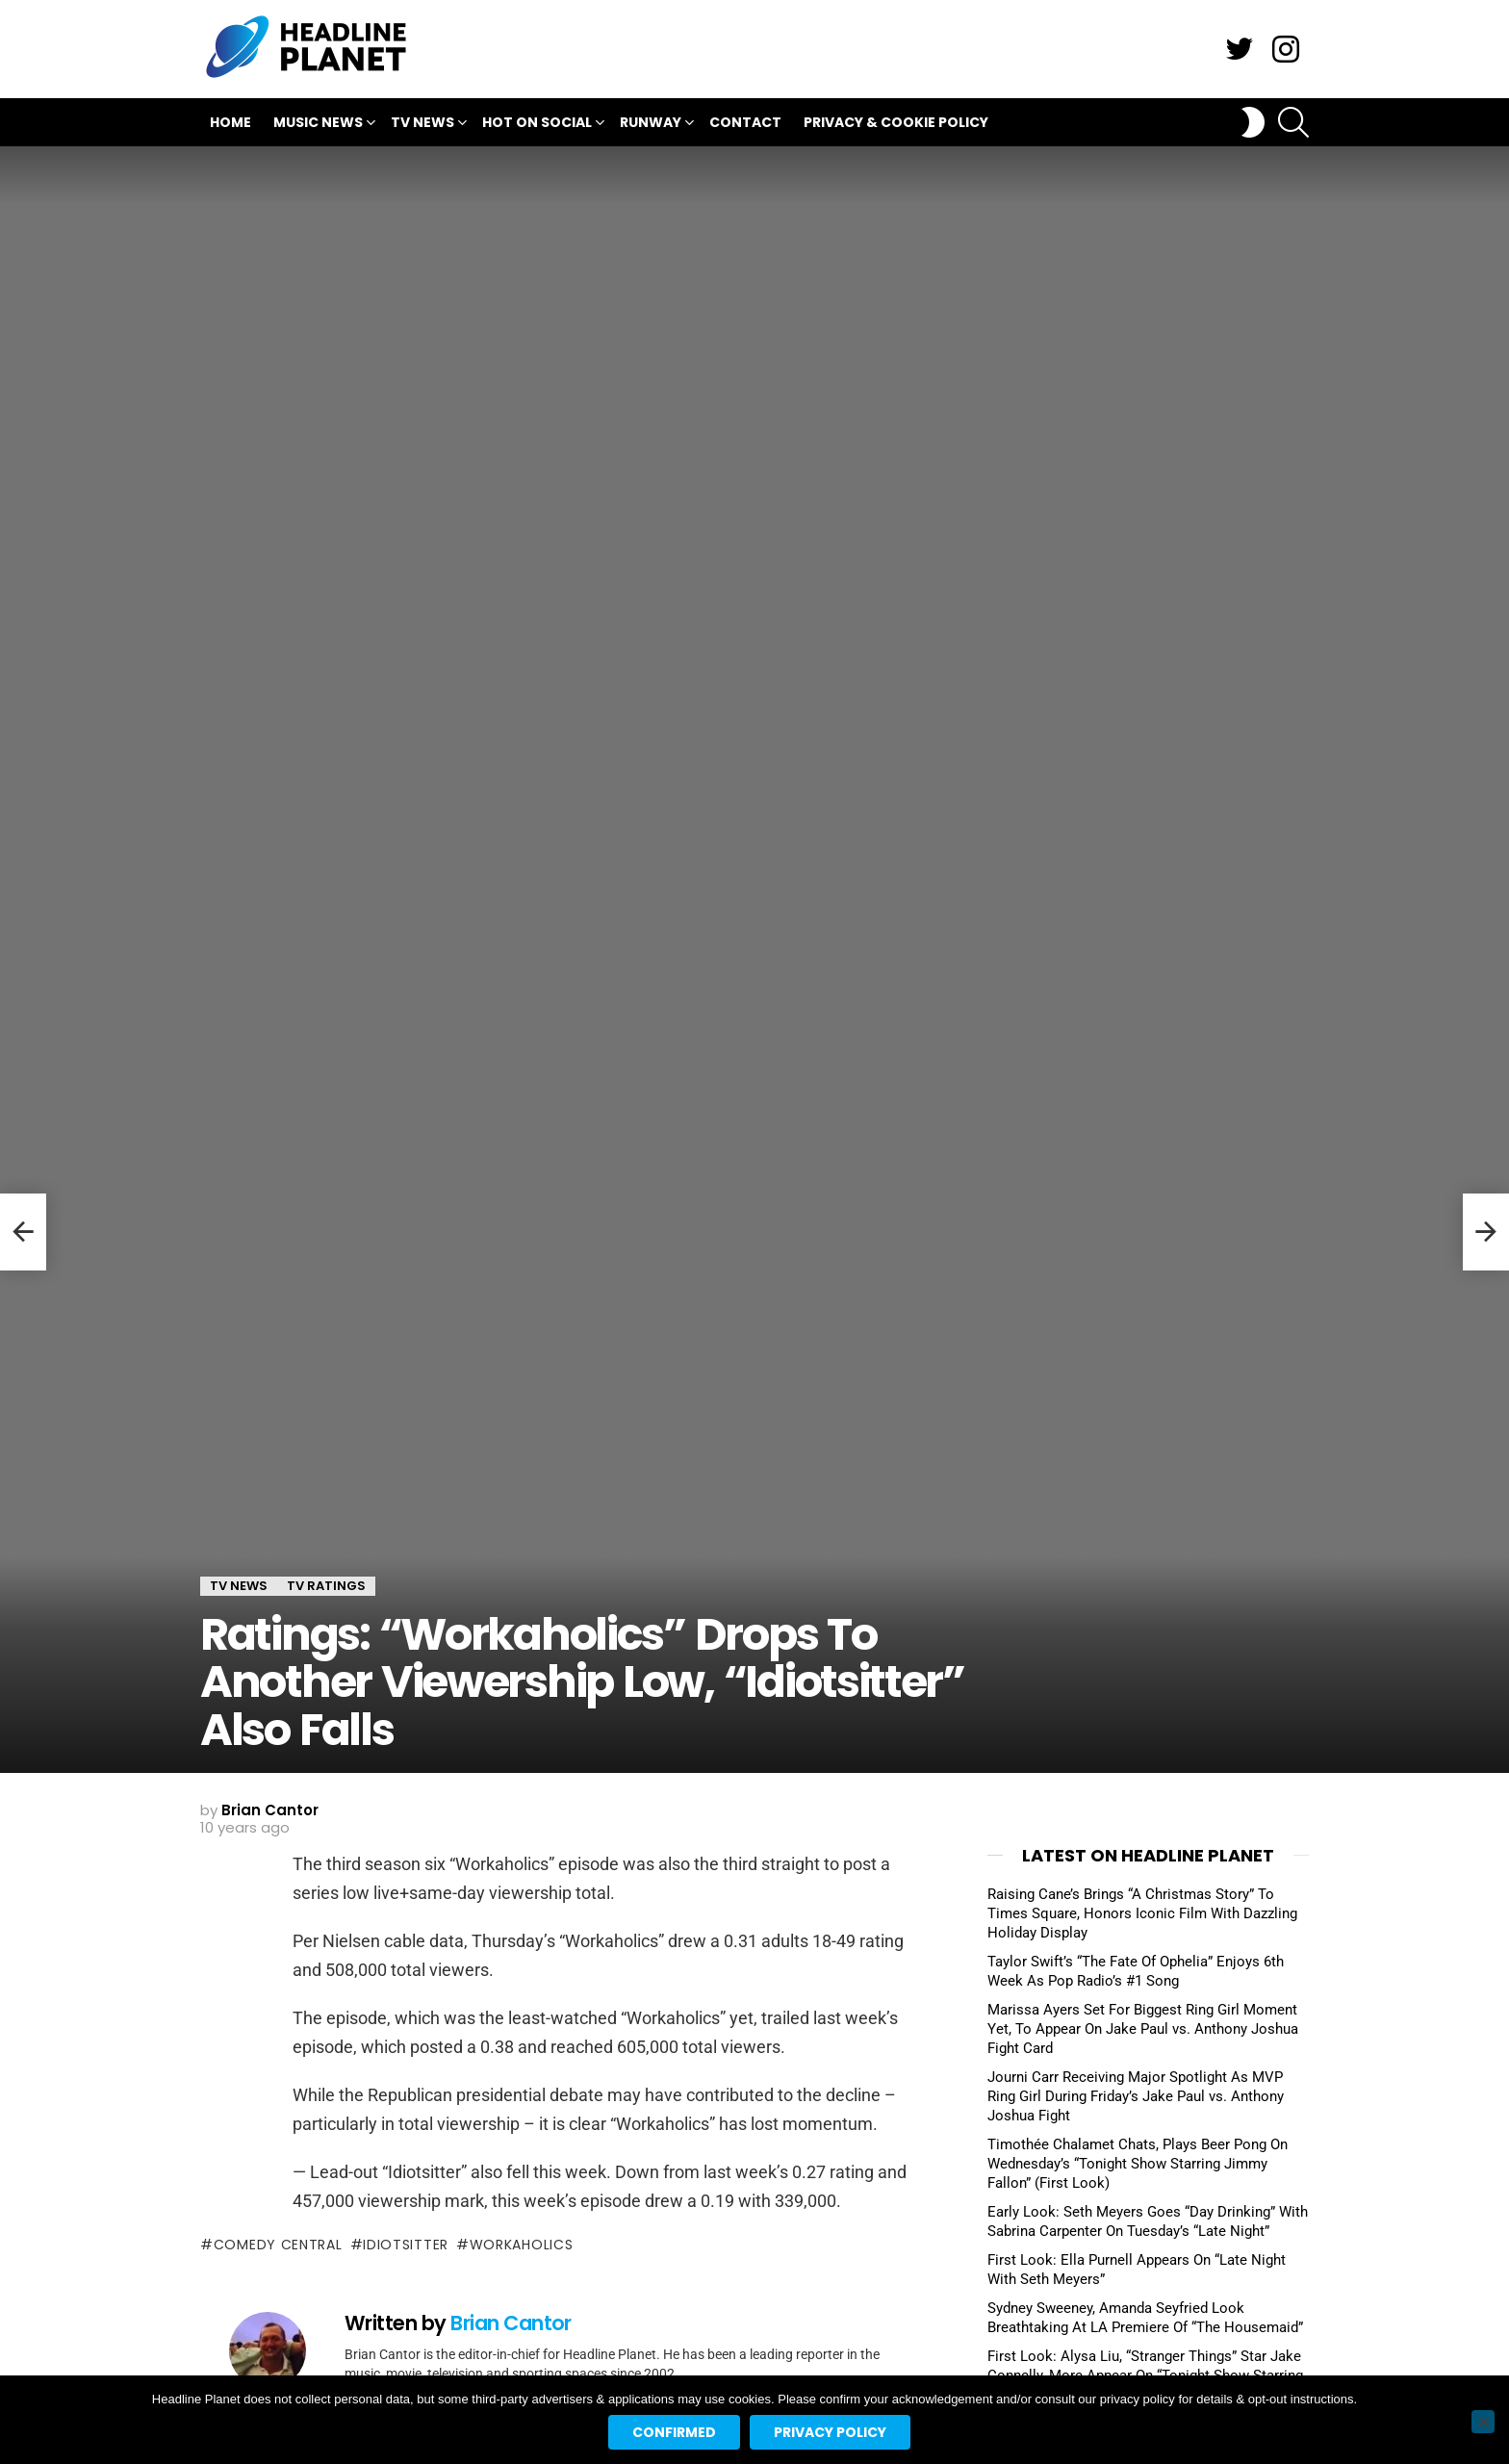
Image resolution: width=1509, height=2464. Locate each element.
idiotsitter (405, 2244)
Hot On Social (537, 125)
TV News (422, 125)
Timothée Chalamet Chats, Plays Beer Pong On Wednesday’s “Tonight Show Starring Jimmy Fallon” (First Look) (1137, 2164)
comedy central (278, 2244)
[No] (1483, 2421)
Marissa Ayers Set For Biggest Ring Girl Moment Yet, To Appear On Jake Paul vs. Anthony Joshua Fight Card (1142, 2029)
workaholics (522, 2244)
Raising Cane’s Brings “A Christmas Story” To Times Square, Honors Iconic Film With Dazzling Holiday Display (1142, 1913)
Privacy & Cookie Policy (896, 122)
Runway (650, 125)
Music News (318, 125)
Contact (745, 122)
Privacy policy (830, 2432)
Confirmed (674, 2432)
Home (230, 122)
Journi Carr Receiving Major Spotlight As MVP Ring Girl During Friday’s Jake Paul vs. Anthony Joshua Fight (1135, 2096)
